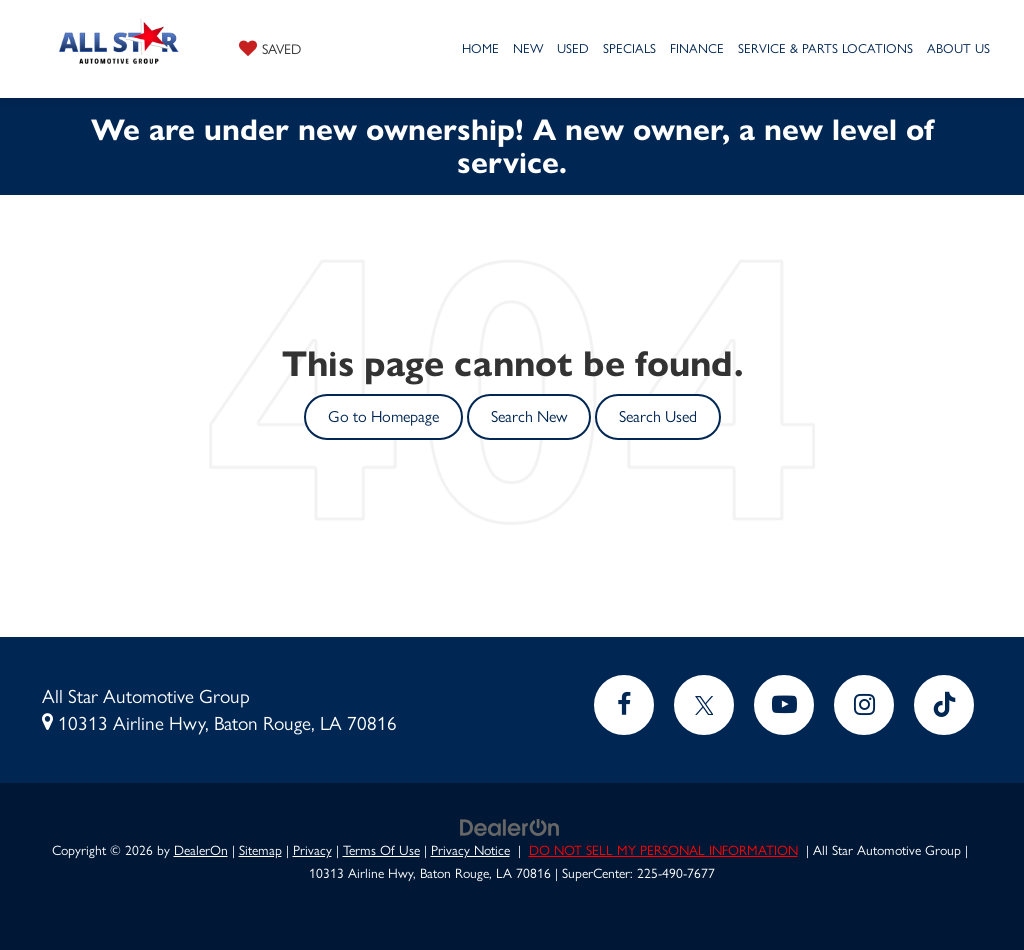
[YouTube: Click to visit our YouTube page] (784, 705)
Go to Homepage (383, 416)
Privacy (312, 850)
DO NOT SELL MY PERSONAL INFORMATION (663, 850)
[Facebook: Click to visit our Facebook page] (624, 705)
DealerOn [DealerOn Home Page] (201, 850)
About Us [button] (958, 48)
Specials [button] (629, 48)
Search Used (658, 416)
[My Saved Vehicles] (270, 48)
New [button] (528, 48)
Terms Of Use (381, 850)
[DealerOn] (510, 825)
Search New (529, 416)
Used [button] (573, 48)
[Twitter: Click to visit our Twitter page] (704, 705)
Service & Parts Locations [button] (825, 48)
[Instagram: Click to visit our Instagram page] (864, 705)
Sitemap (260, 850)
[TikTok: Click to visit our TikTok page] (944, 705)
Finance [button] (697, 48)
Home (480, 48)
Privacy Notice (470, 850)
